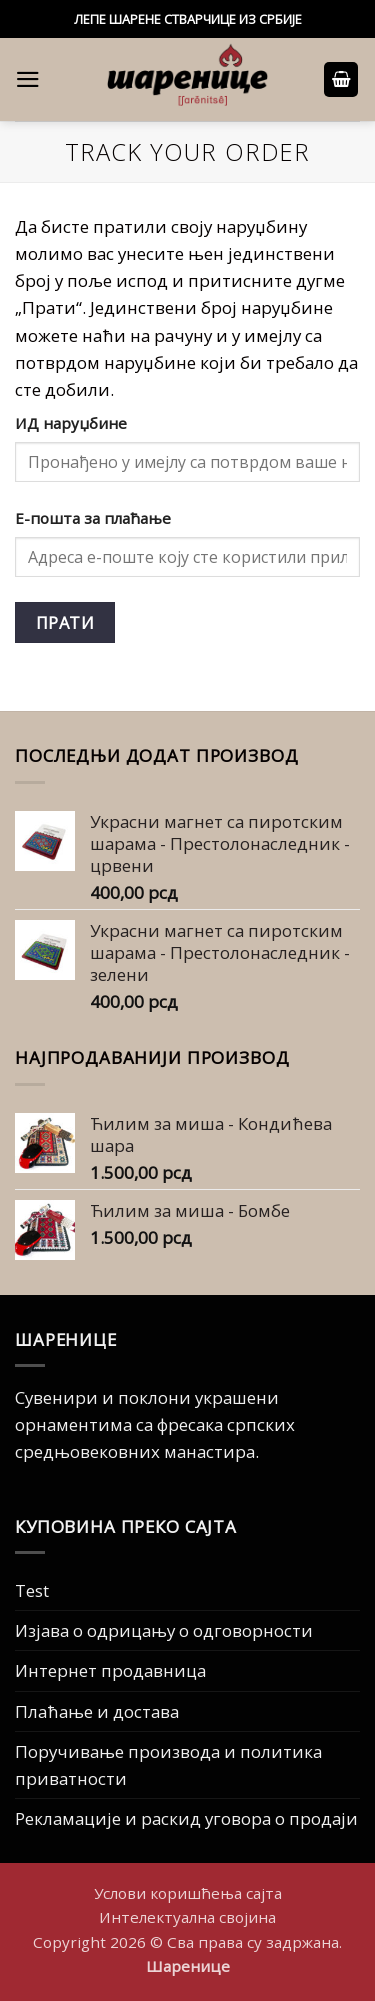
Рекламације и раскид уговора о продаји (186, 1818)
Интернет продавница (110, 1670)
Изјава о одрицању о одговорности (164, 1630)
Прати (65, 622)
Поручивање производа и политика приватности (168, 1765)
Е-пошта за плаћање (93, 518)
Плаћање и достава (97, 1711)
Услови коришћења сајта (188, 1893)
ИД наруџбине (71, 423)
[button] (28, 79)
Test (32, 1590)
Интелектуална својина (187, 1917)
